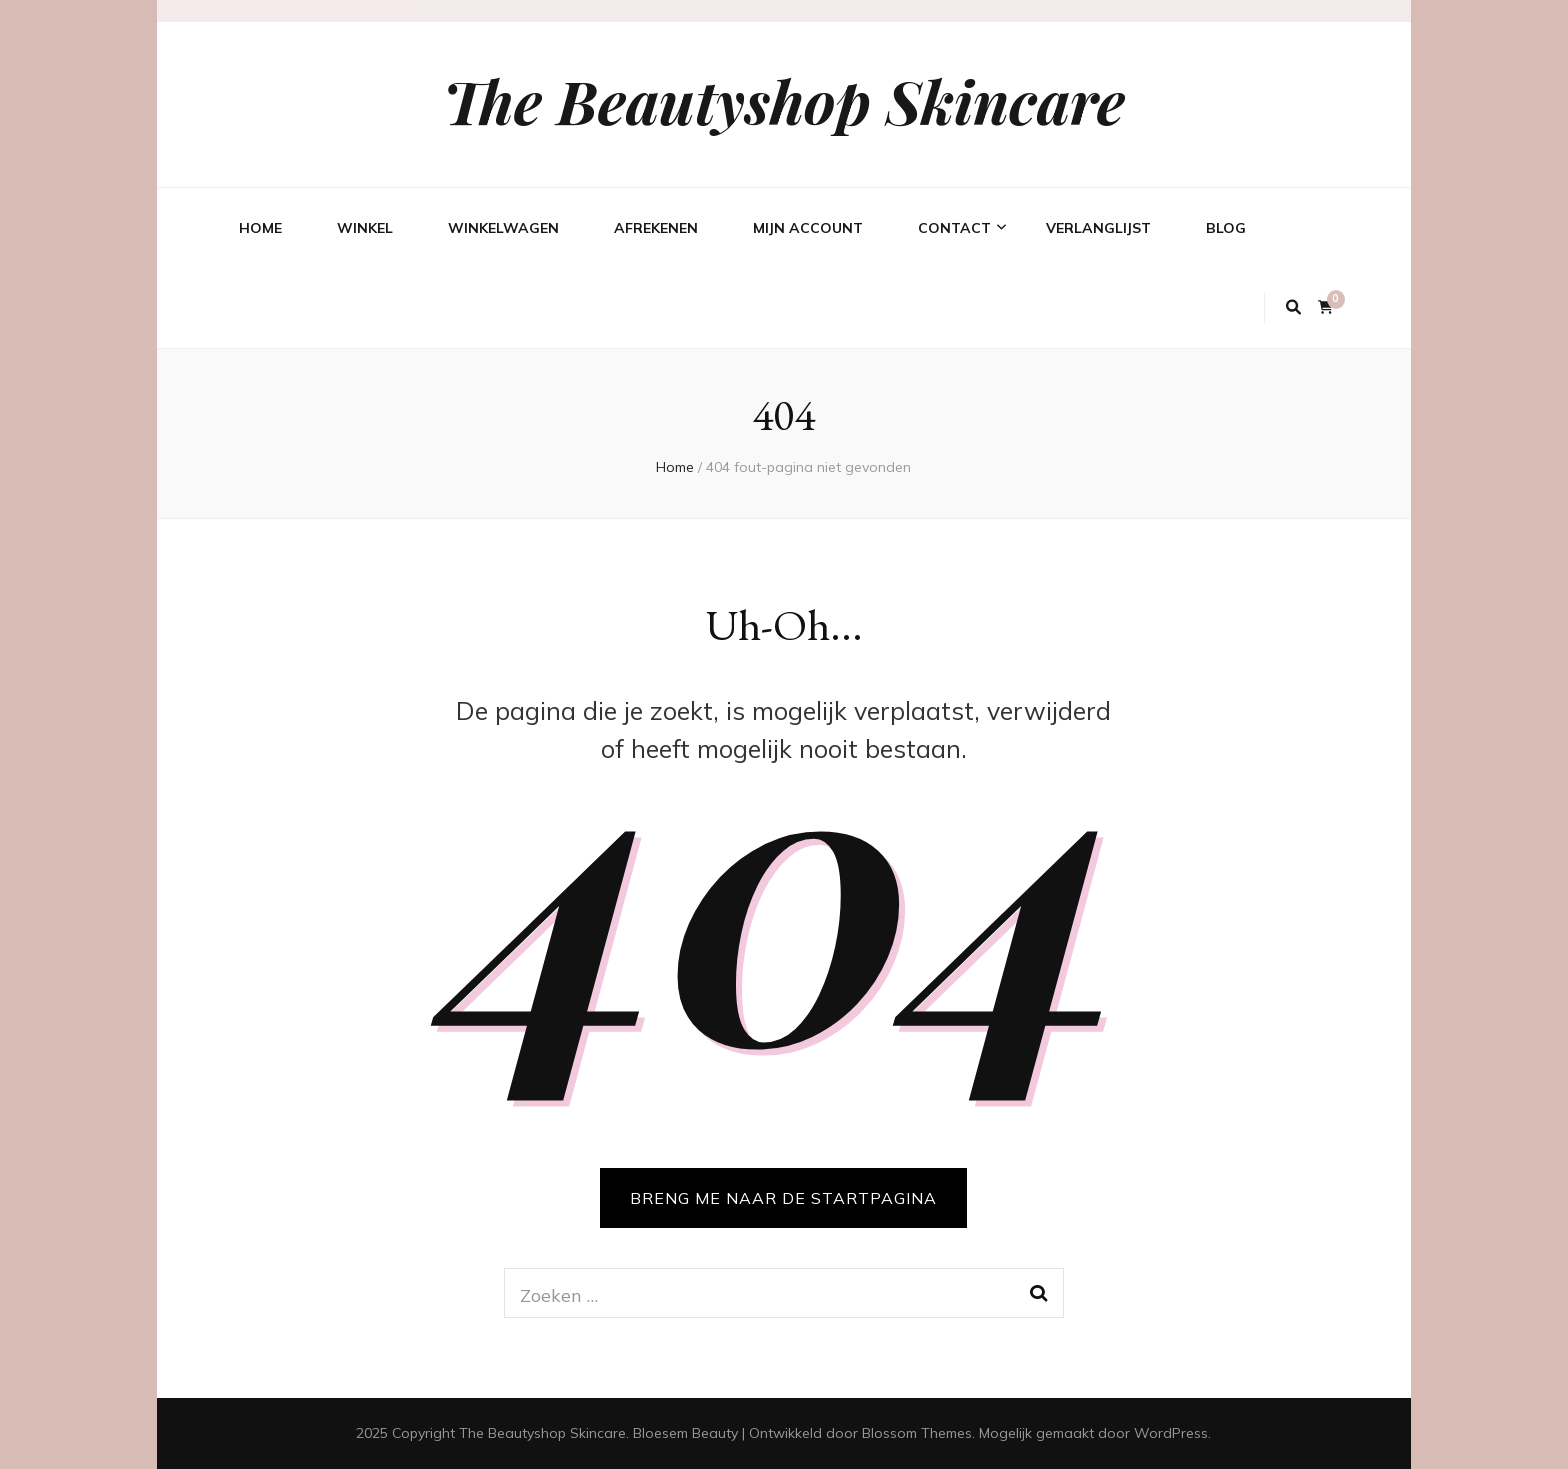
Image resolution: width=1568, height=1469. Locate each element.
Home (260, 228)
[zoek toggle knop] (1293, 308)
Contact (954, 228)
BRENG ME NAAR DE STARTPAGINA (783, 1198)
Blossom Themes (917, 1433)
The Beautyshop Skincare (784, 100)
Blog (1226, 228)
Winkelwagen (503, 228)
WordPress (1171, 1433)
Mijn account (808, 228)
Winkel (365, 228)
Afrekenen (656, 228)
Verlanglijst (1098, 228)
